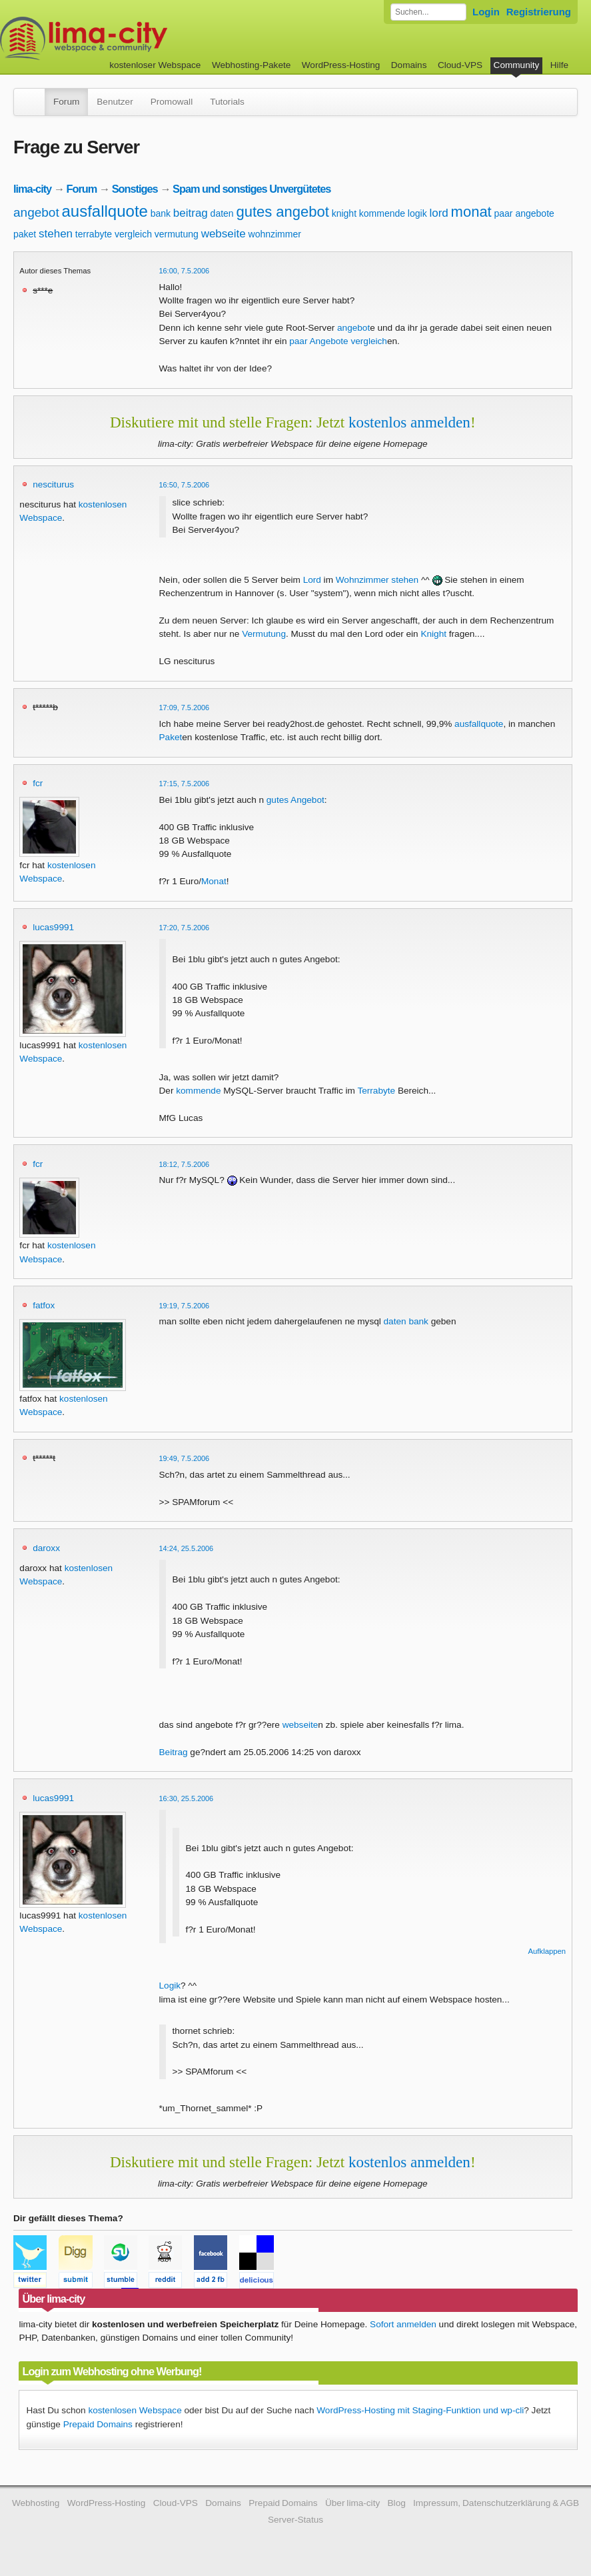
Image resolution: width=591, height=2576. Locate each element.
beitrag (190, 213)
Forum (66, 102)
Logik (170, 1986)
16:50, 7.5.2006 (184, 485)
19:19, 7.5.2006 (184, 1306)
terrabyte (93, 234)
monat (471, 211)
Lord (312, 580)
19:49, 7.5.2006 (184, 1458)
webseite (223, 233)
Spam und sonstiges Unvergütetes (251, 189)
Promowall (172, 102)
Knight (433, 634)
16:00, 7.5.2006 (184, 271)
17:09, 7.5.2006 (184, 708)
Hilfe (559, 65)
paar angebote (524, 213)
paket (24, 234)
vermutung (177, 234)
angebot (36, 212)
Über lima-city (352, 2503)
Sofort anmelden (403, 2324)
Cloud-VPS (460, 65)
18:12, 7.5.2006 (184, 1164)
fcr (38, 783)
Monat (214, 881)
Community (517, 65)
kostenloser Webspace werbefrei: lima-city (133, 38)
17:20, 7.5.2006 (184, 928)
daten (222, 213)
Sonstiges (135, 189)
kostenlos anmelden (409, 422)
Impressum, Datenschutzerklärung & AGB (496, 2503)
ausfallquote (104, 211)
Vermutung (264, 634)
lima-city (32, 189)
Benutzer (115, 102)
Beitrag (173, 1752)
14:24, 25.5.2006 (186, 1548)
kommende (382, 213)
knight (344, 213)
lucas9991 (53, 927)
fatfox (44, 1305)
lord (438, 213)
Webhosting (36, 2503)
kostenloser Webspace (155, 65)
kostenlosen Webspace (134, 2410)
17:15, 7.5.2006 (184, 784)
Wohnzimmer (362, 580)
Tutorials (227, 102)
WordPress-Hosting (341, 65)
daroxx (46, 1548)
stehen (56, 233)
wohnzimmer (275, 234)
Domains (409, 65)
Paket (171, 737)
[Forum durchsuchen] (428, 12)
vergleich (133, 234)
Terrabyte (376, 1091)
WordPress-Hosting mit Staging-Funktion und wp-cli (420, 2410)
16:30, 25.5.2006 (186, 1798)
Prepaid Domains (98, 2424)
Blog (397, 2503)
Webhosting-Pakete (251, 65)
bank (161, 213)
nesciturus (53, 484)
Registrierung (538, 11)
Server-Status (295, 2520)
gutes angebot (282, 211)
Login (486, 11)
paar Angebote (318, 341)
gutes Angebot (295, 800)
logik (417, 213)
